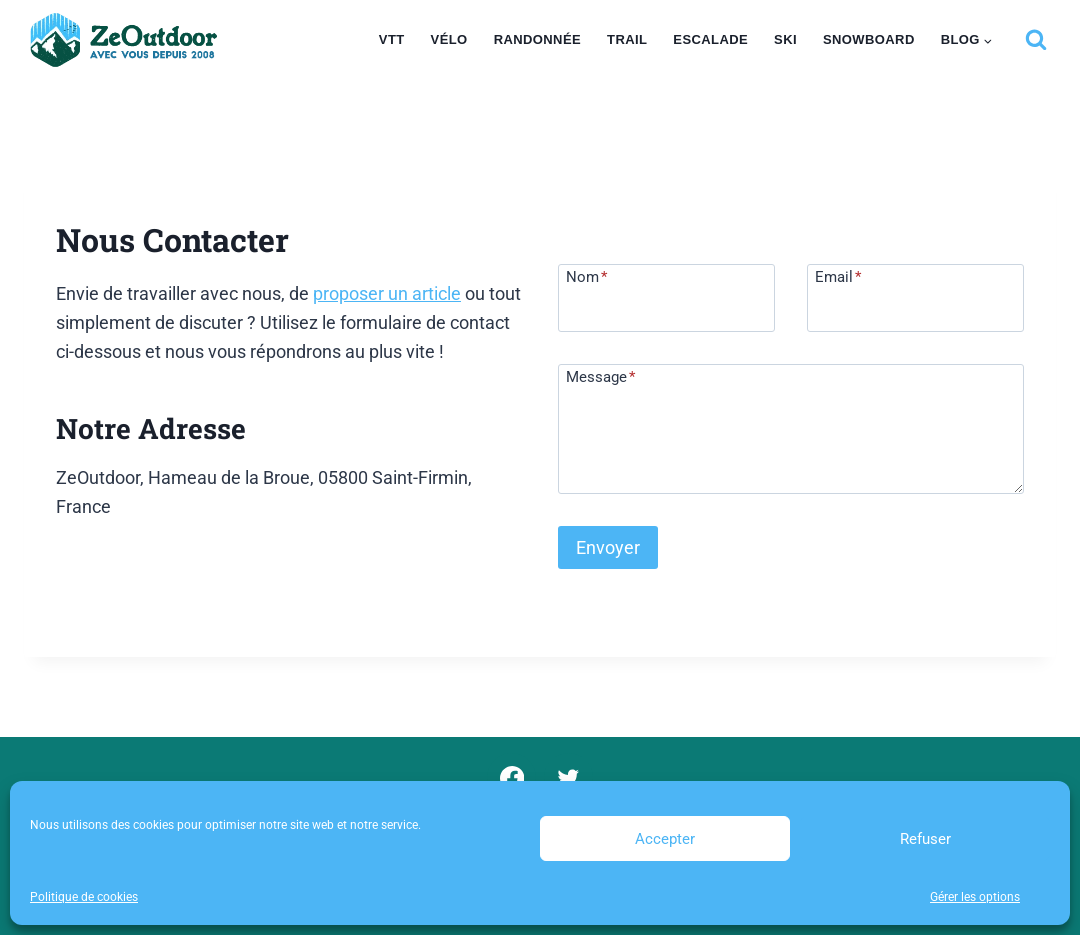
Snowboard (869, 39)
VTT (392, 39)
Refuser (925, 839)
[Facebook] (511, 777)
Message (600, 376)
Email (838, 276)
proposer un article (387, 293)
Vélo (449, 39)
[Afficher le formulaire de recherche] (1036, 40)
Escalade (710, 39)
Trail (627, 39)
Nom (586, 276)
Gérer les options (975, 897)
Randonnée (537, 39)
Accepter (665, 839)
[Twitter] (568, 777)
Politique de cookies (84, 897)
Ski (785, 39)
